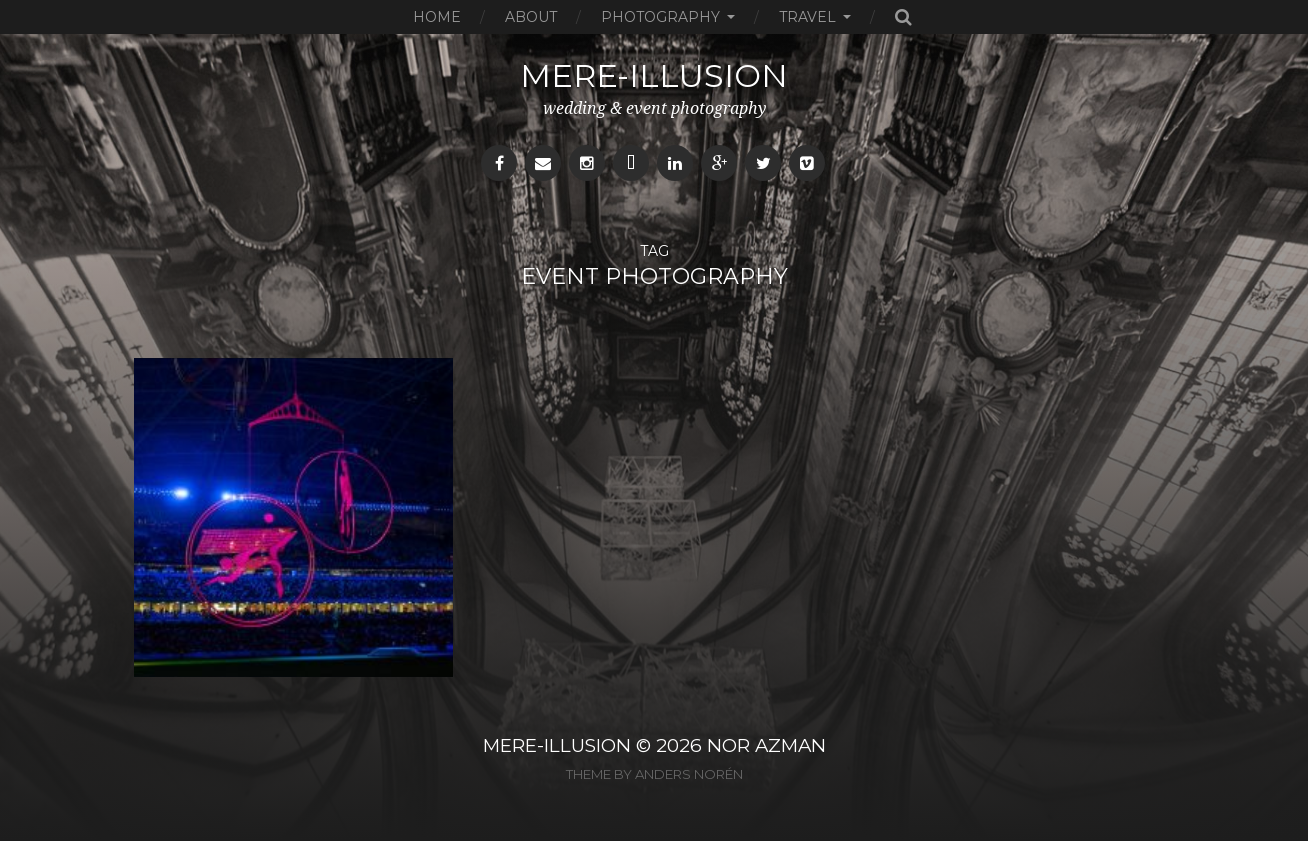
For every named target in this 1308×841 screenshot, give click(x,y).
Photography (660, 17)
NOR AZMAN (766, 745)
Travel (807, 17)
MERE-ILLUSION (557, 745)
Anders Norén (689, 774)
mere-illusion (654, 75)
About (531, 17)
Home (437, 17)
